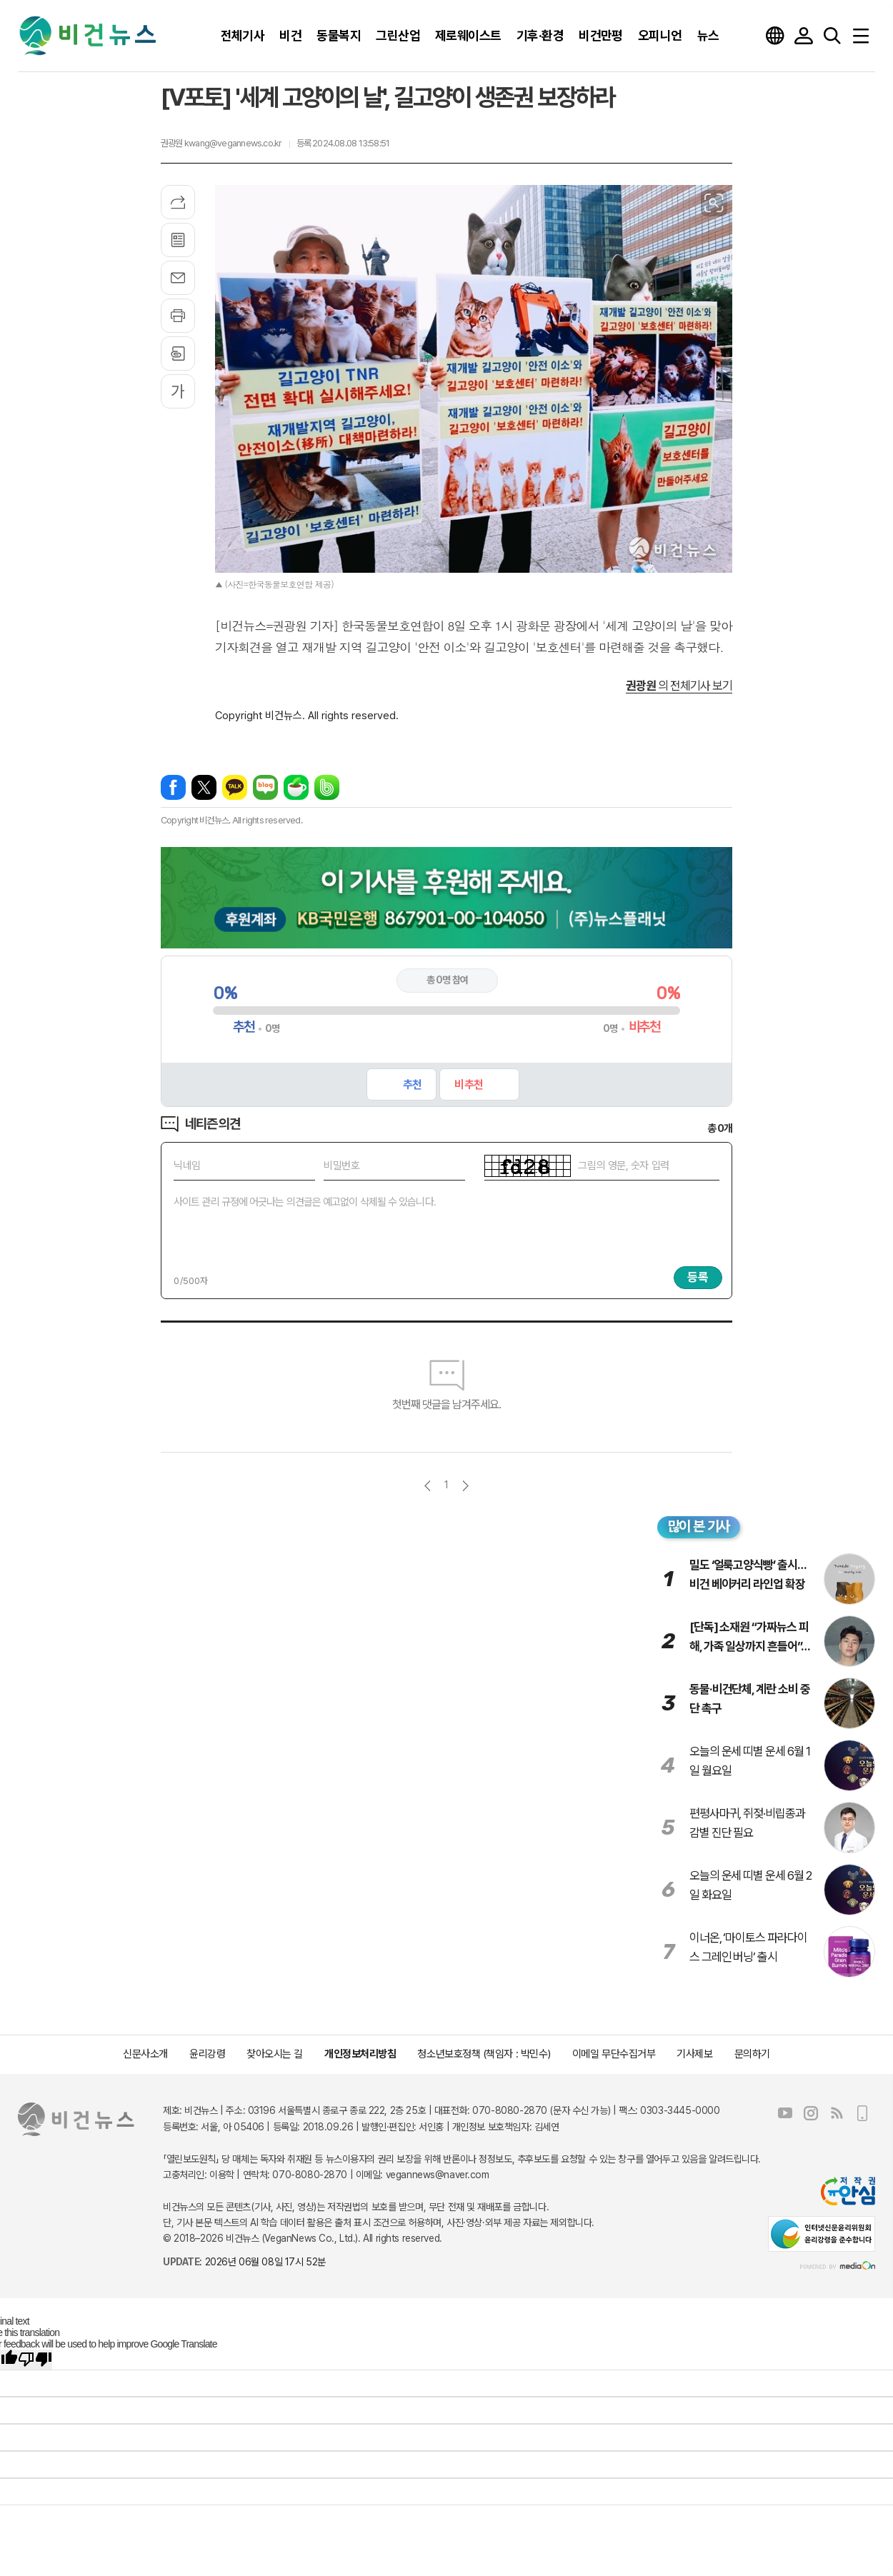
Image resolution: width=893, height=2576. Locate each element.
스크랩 (178, 353)
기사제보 (694, 2054)
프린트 (178, 316)
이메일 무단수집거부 (614, 2054)
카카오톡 (234, 787)
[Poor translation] (35, 2360)
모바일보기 (862, 2113)
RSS (836, 2113)
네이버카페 (296, 787)
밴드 (326, 787)
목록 (178, 240)
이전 (427, 1486)
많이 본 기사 (699, 1526)
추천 (412, 1084)
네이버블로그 (265, 787)
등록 (698, 1277)
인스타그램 (811, 2113)
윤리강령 (207, 2054)
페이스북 (173, 787)
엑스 (203, 787)
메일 (178, 278)
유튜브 (785, 2113)
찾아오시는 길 (274, 2054)
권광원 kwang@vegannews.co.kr (221, 143)
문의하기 (752, 2054)
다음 (465, 1486)
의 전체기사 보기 (679, 685)
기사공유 (178, 202)
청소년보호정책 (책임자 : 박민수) (483, 2054)
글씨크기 (178, 391)
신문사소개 (145, 2054)
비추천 (468, 1084)
